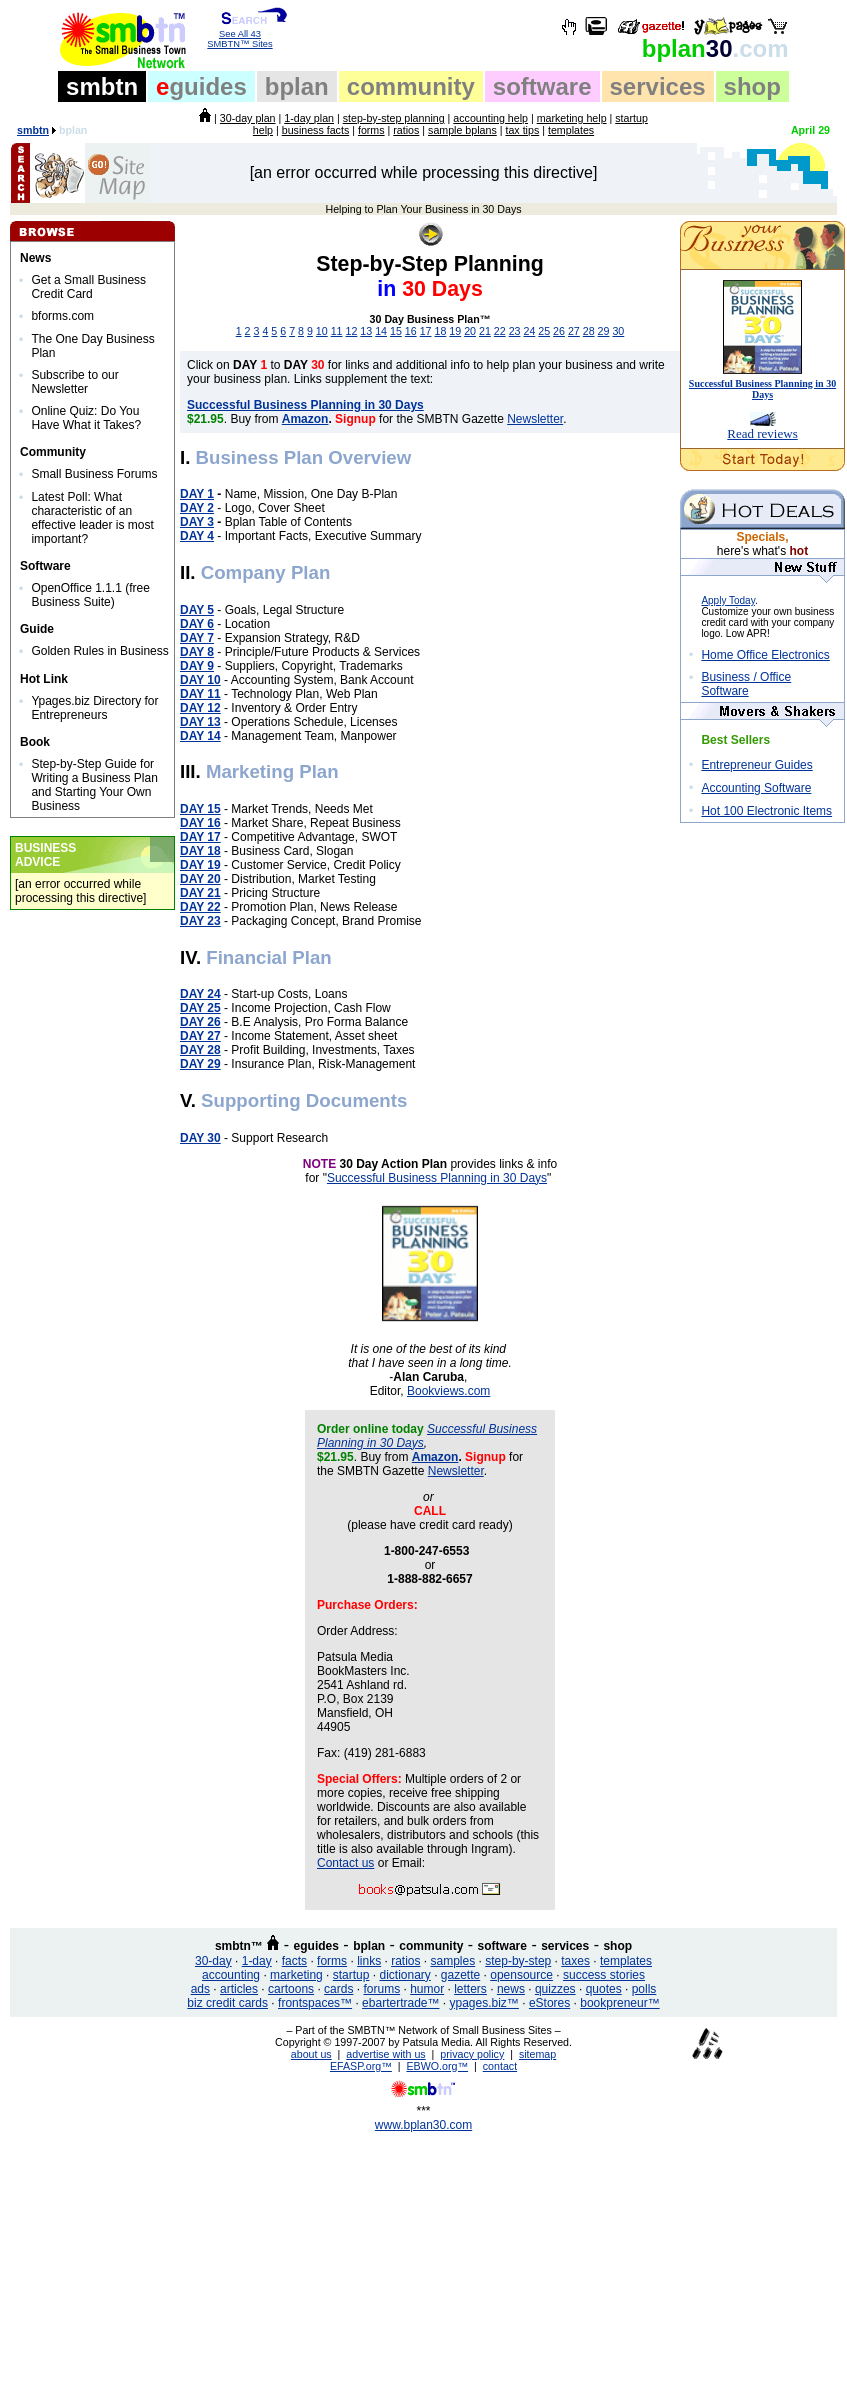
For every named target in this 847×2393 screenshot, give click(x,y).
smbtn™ (239, 1946)
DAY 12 (200, 708)
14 (381, 331)
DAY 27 (200, 1036)
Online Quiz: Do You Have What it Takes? (86, 418)
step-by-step (518, 1961)
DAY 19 (200, 865)
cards (338, 1989)
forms (371, 130)
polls (644, 1989)
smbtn (102, 86)
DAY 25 (200, 1008)
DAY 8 (197, 652)
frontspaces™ (315, 2003)
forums (381, 1989)
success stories (604, 1975)
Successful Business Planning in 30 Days (437, 1178)
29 (604, 331)
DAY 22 (200, 907)
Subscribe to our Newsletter (74, 382)
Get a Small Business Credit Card (88, 287)
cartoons (291, 1989)
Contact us (345, 1863)
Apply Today (728, 600)
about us (311, 2054)
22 (500, 331)
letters (470, 1989)
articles (239, 1989)
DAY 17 (200, 837)
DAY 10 (200, 680)
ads (200, 1989)
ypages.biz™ (484, 2003)
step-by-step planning (394, 118)
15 (396, 331)
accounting (231, 1975)
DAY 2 (197, 508)
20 (470, 331)
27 (574, 331)
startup (351, 1975)
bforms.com (62, 316)
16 (411, 331)
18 (440, 331)
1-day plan (309, 118)
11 (337, 331)
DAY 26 (200, 1022)
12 (352, 331)
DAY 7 (197, 638)
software (542, 86)
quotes (604, 1989)
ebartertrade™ (400, 2003)
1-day (257, 1961)
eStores (549, 2003)
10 (322, 331)
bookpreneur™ (619, 2003)
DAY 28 (200, 1050)
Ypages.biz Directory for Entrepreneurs (94, 708)
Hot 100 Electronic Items (766, 811)
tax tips (522, 130)
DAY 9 (197, 666)
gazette (460, 1975)
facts (294, 1961)
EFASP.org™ (361, 2066)
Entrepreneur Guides (756, 765)
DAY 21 (200, 893)
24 (529, 331)
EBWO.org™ (438, 2066)
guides (201, 86)
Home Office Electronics (765, 655)
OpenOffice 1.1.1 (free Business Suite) (90, 595)
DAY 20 (200, 879)
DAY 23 (200, 921)
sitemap (537, 2054)
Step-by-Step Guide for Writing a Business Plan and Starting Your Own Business (94, 785)
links (369, 1961)
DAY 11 (200, 694)
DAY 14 (200, 736)
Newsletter (535, 419)
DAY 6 (197, 624)
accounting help (490, 118)
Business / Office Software (746, 684)
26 (559, 331)
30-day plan (248, 118)
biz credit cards (227, 2003)
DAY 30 (200, 1138)
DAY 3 (197, 522)
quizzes (555, 1989)
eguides (316, 1946)
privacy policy (472, 2054)
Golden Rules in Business (99, 651)
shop (752, 86)
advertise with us (385, 2054)
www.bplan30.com (423, 2125)
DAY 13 (200, 722)
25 (544, 331)
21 (485, 331)
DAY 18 (200, 851)
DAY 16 (200, 823)
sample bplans (462, 130)
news (511, 1989)
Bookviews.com (448, 1391)
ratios (406, 130)
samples (453, 1961)
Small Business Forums (94, 474)
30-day (213, 1961)
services (658, 86)
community (411, 86)
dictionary (404, 1975)
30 (715, 48)
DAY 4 (197, 536)
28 (589, 331)
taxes (575, 1961)
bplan (297, 86)
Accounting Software (756, 788)
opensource (521, 1975)
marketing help (572, 118)
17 (426, 331)
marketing (296, 1975)
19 (455, 331)
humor (427, 1989)
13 (366, 331)
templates (571, 130)
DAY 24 (200, 994)
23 (515, 331)
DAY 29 (200, 1064)
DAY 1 (197, 494)
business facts (316, 130)
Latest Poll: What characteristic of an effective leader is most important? (92, 518)
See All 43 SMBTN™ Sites (240, 35)
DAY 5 (197, 610)
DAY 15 (200, 809)
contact (500, 2066)
